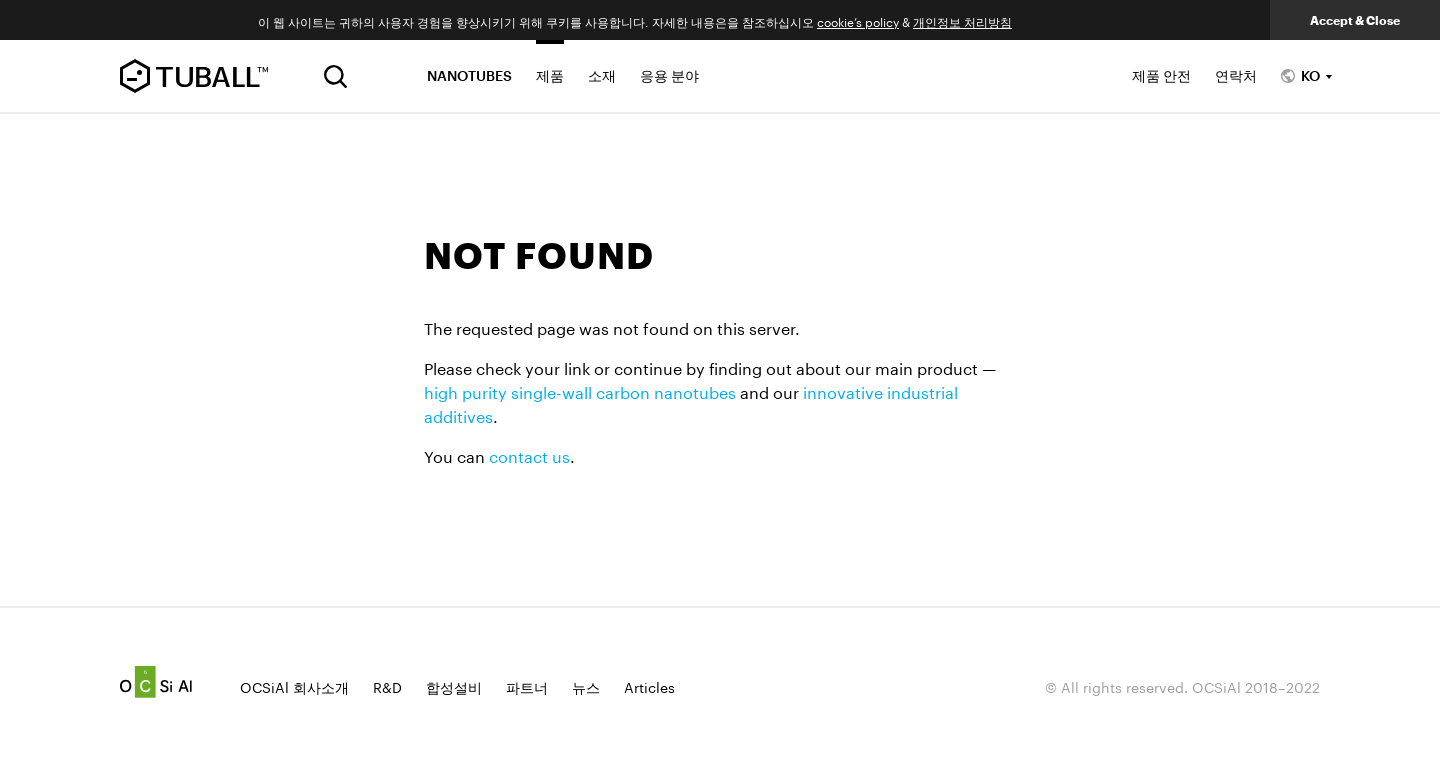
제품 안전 (1161, 75)
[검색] (335, 76)
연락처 (1236, 75)
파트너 (527, 686)
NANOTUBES (469, 75)
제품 (550, 75)
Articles (649, 686)
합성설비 (454, 686)
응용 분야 (669, 75)
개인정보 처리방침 (962, 20)
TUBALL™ (194, 76)
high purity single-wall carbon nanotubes (580, 390)
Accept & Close (1355, 20)
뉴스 (586, 686)
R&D (387, 686)
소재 (602, 75)
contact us (529, 454)
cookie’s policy (858, 20)
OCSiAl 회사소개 (294, 686)
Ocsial (156, 682)
